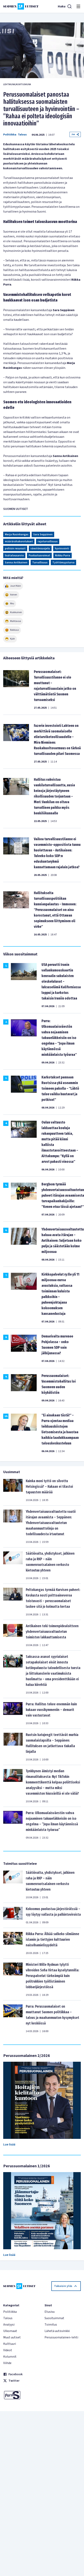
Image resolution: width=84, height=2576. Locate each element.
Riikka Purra (62, 556)
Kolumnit (10, 2356)
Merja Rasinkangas (16, 535)
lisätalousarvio (14, 556)
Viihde (7, 2363)
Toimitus (51, 2324)
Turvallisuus (40, 563)
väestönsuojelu (40, 549)
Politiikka (9, 135)
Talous (22, 135)
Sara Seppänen (43, 535)
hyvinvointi (62, 549)
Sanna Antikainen (16, 563)
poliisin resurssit (15, 549)
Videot (7, 2350)
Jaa (75, 134)
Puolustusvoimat (39, 556)
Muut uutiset (12, 2337)
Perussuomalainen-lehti (61, 2337)
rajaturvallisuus (48, 542)
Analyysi (9, 2324)
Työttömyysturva (63, 563)
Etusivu (50, 2312)
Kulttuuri (9, 2344)
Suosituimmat (54, 2318)
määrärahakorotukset (19, 542)
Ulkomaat (10, 2331)
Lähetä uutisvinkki (57, 2331)
